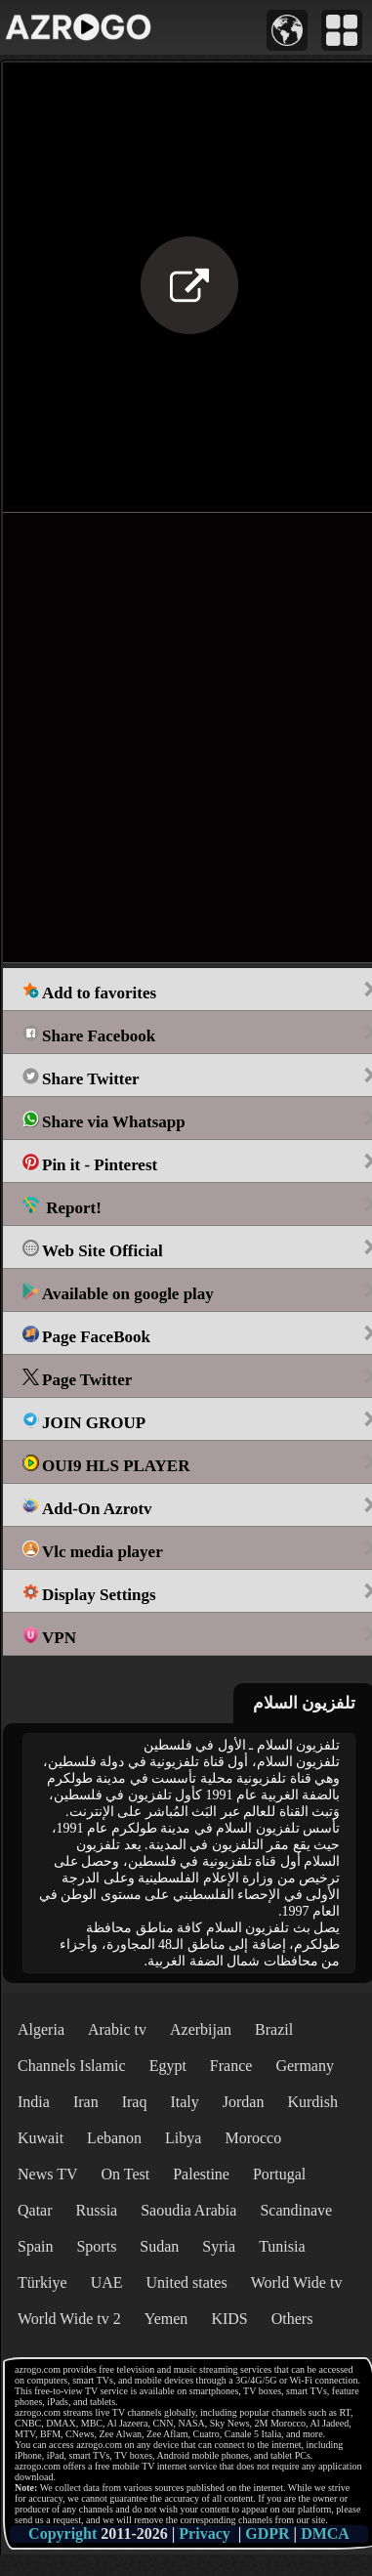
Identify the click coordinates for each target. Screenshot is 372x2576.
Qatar (35, 2210)
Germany (304, 2065)
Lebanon (114, 2138)
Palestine (201, 2174)
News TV (47, 2174)
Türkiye (42, 2282)
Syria (218, 2246)
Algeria (41, 2029)
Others (292, 2318)
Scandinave (296, 2210)
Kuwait (40, 2138)
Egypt (167, 2065)
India (34, 2101)
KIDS (229, 2318)
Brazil (274, 2029)
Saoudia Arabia (188, 2210)
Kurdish (312, 2101)
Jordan (244, 2101)
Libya (183, 2138)
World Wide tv (297, 2282)
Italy (184, 2101)
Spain (35, 2246)
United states (186, 2282)
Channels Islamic (72, 2065)
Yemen (166, 2318)
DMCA (325, 2533)
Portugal (279, 2174)
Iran (86, 2101)
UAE (107, 2282)
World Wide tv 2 (69, 2318)
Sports (96, 2246)
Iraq (134, 2101)
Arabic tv (117, 2029)
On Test (125, 2174)
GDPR (267, 2533)
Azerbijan (200, 2029)
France (231, 2065)
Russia (97, 2210)
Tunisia (282, 2246)
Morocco (253, 2138)
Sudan (159, 2246)
